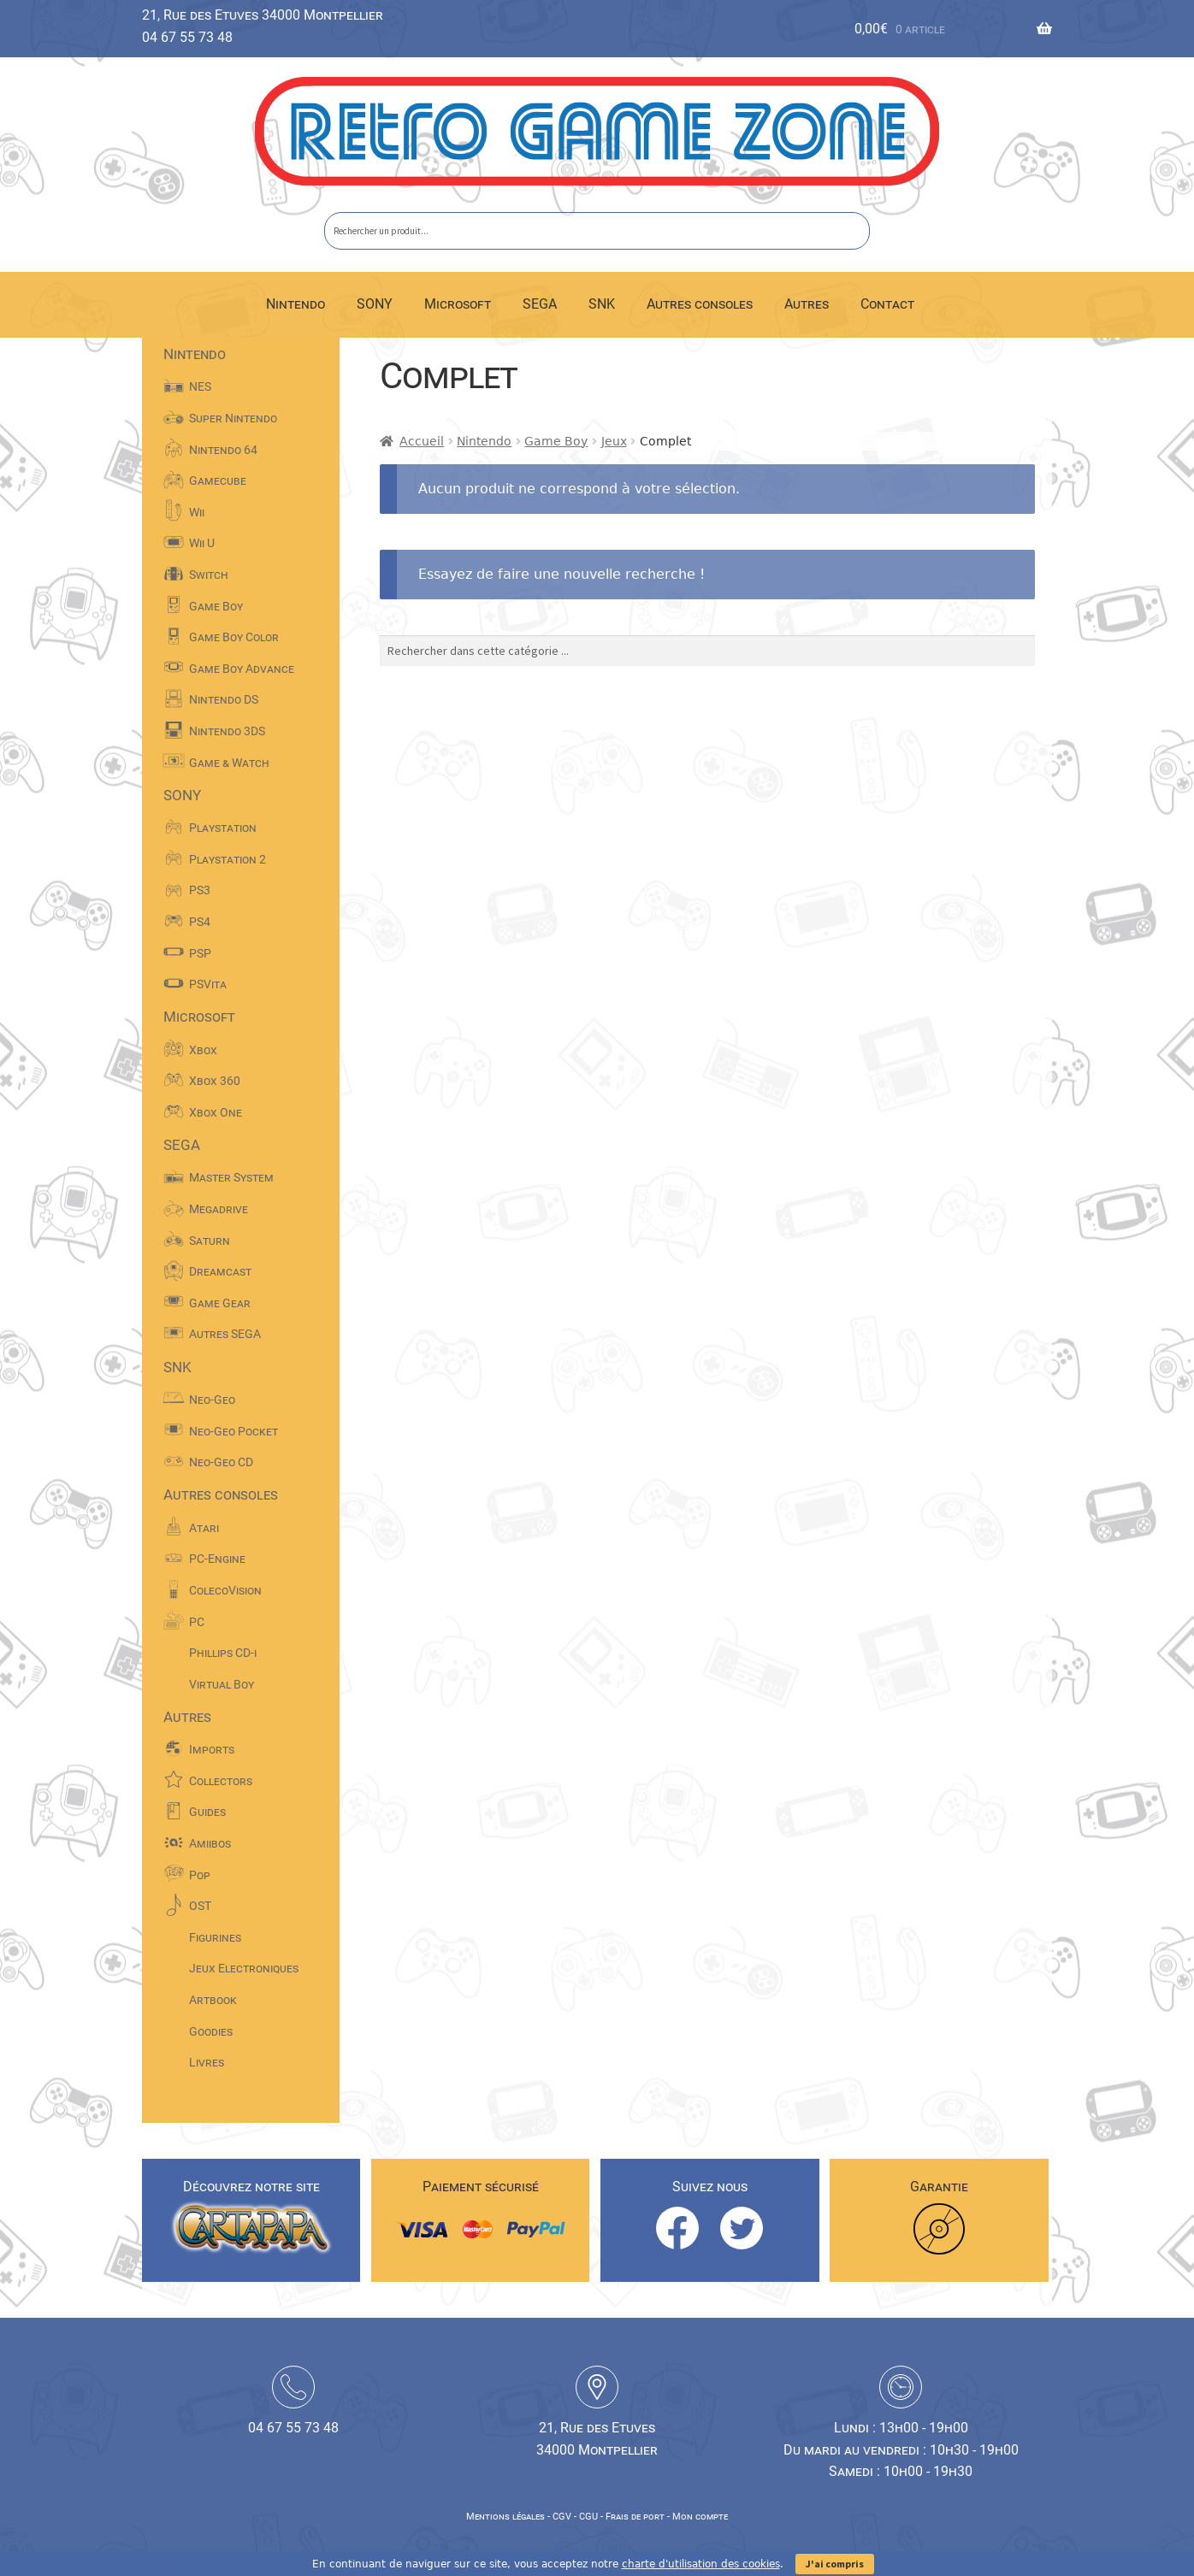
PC (196, 1622)
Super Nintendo (233, 418)
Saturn (209, 1240)
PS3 (199, 890)
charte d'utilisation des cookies (701, 2564)
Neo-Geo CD (221, 1462)
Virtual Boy (221, 1684)
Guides (207, 1812)
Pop (199, 1875)
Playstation (223, 827)
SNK (601, 304)
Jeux (614, 441)
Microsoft (457, 304)
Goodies (211, 2031)
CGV (562, 2516)
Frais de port (635, 2516)
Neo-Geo (212, 1399)
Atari (204, 1528)
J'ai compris (835, 2563)
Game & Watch (229, 762)
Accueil (421, 441)
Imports (211, 1749)
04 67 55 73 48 (187, 37)
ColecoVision (225, 1590)
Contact (887, 304)
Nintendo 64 (223, 450)
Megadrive (218, 1209)
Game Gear (220, 1303)
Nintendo (295, 304)
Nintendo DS (223, 699)
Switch (208, 574)
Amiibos (210, 1843)
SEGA (540, 304)
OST (200, 1906)
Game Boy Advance (241, 668)
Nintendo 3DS (227, 731)
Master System (231, 1177)
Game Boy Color (234, 637)
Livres (206, 2062)
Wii (196, 512)
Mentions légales (505, 2516)
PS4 (199, 921)
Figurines (215, 1937)
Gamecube (217, 480)
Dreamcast (220, 1271)
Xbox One (215, 1112)
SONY (375, 304)
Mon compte (700, 2516)
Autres (806, 304)
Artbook (213, 2000)
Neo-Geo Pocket (233, 1431)
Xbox (203, 1050)
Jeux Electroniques (243, 1968)
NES (200, 386)
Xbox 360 (214, 1081)
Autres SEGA (225, 1334)
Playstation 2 (227, 859)
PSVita (208, 984)
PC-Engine (217, 1558)
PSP (200, 953)
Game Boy (556, 441)
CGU (588, 2516)
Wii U (202, 543)
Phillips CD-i (223, 1652)
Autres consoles (700, 304)
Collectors (220, 1781)
